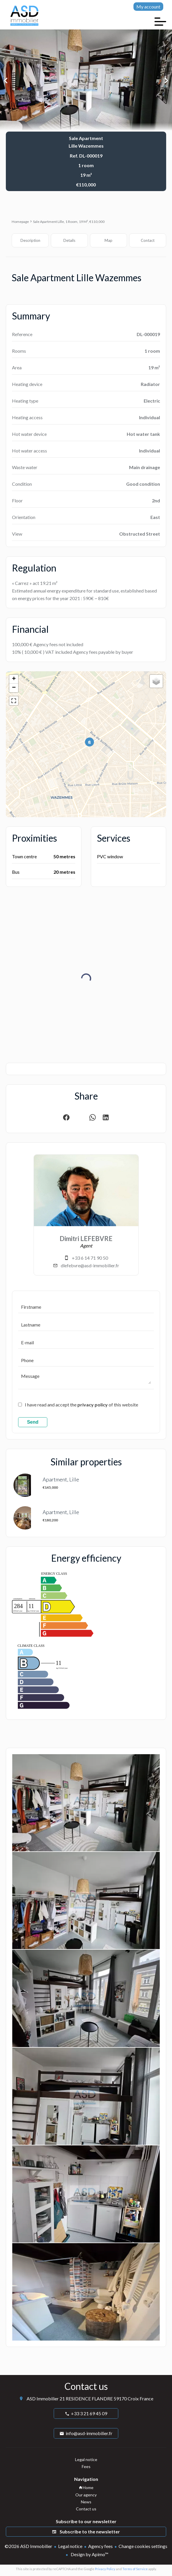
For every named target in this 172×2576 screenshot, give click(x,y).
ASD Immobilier (43, 2398)
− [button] (14, 688)
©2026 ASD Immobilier (28, 2546)
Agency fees (100, 2546)
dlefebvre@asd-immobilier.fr (90, 1265)
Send (32, 1422)
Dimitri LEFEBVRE (86, 1238)
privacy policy (92, 1404)
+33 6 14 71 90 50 (90, 1258)
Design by (89, 2554)
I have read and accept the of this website (81, 1404)
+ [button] (14, 679)
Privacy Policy (105, 2569)
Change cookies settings (143, 2546)
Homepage (20, 221)
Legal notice (70, 2546)
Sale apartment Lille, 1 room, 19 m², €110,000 (69, 221)
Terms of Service (135, 2569)
